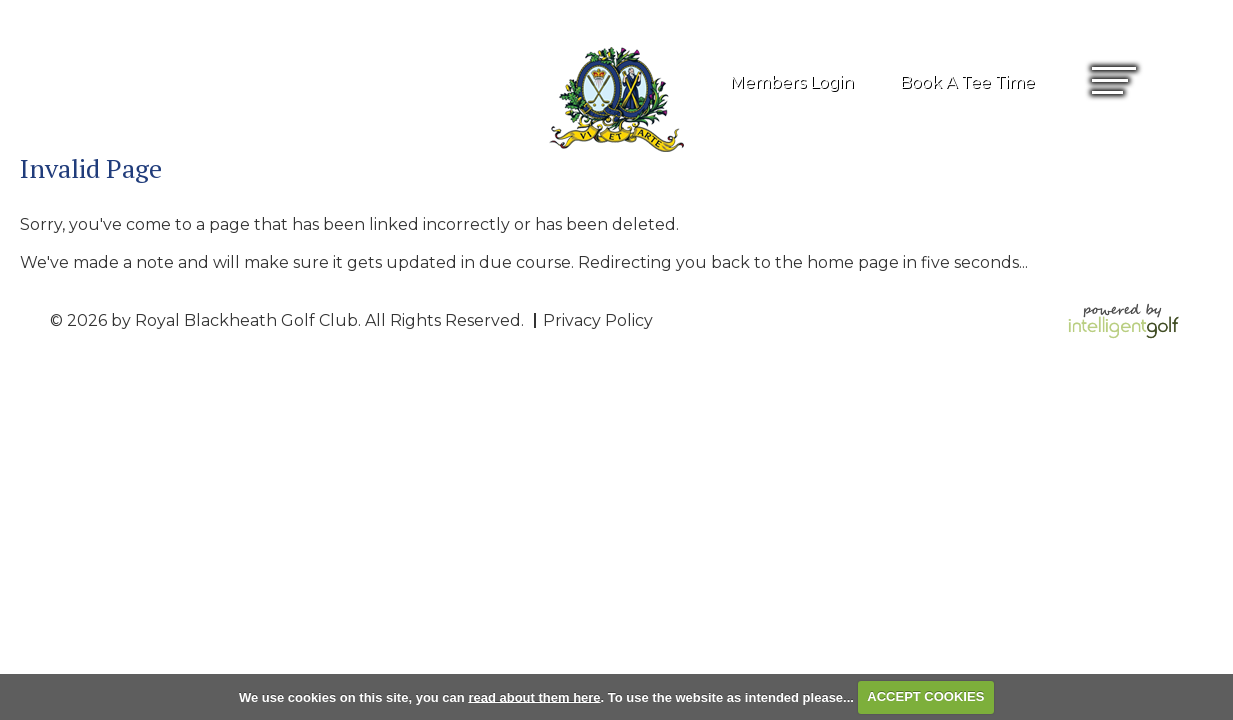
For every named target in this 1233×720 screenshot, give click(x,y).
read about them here (534, 696)
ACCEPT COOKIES (925, 696)
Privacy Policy (598, 320)
